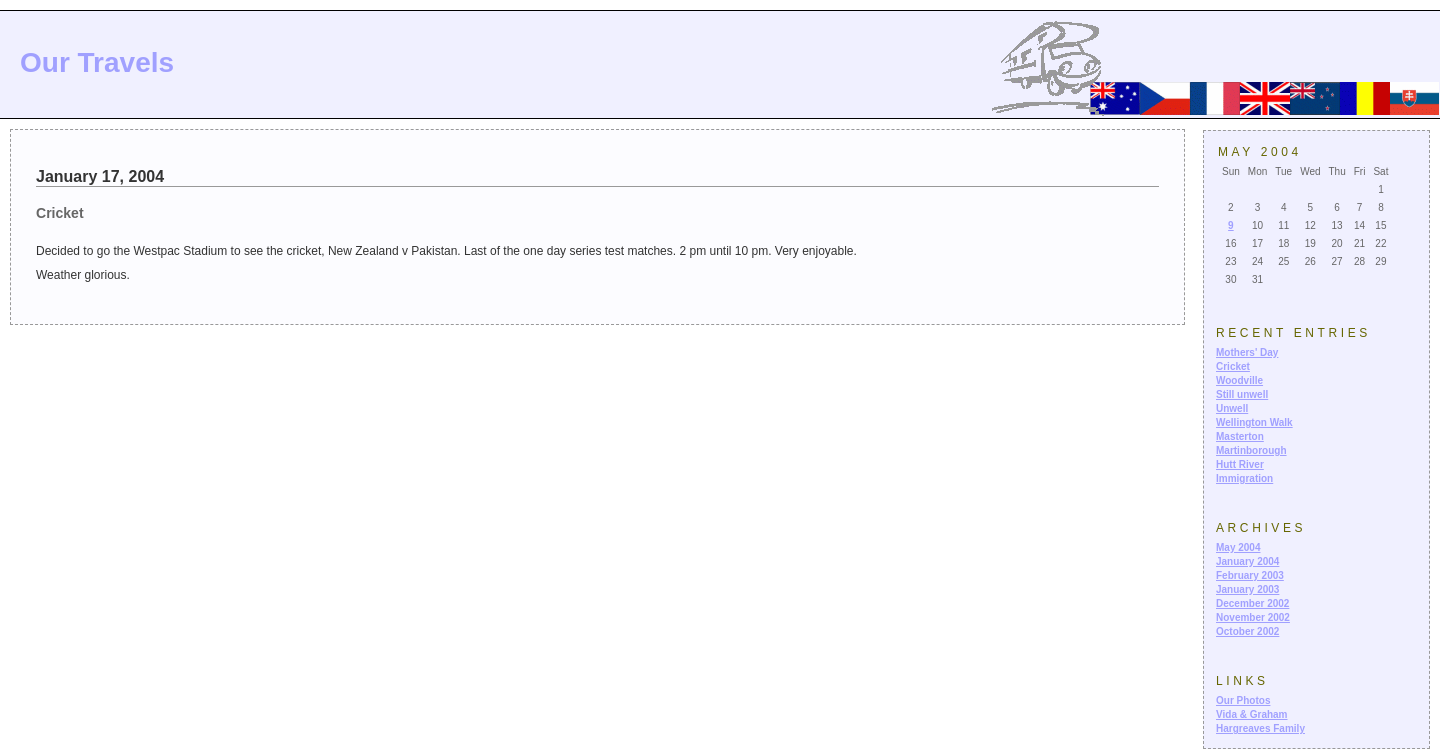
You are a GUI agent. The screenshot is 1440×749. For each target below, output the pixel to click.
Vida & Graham (1252, 714)
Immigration (1244, 478)
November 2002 (1253, 617)
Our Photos (1243, 700)
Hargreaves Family (1260, 728)
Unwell (1232, 408)
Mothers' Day (1247, 352)
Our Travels (97, 62)
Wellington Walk (1254, 422)
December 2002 (1252, 603)
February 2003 (1250, 575)
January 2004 (1247, 561)
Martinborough (1251, 450)
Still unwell (1242, 394)
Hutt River (1240, 464)
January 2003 (1247, 589)
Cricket (1233, 366)
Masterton (1240, 436)
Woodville (1239, 380)
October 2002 (1247, 631)
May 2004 (1238, 547)
